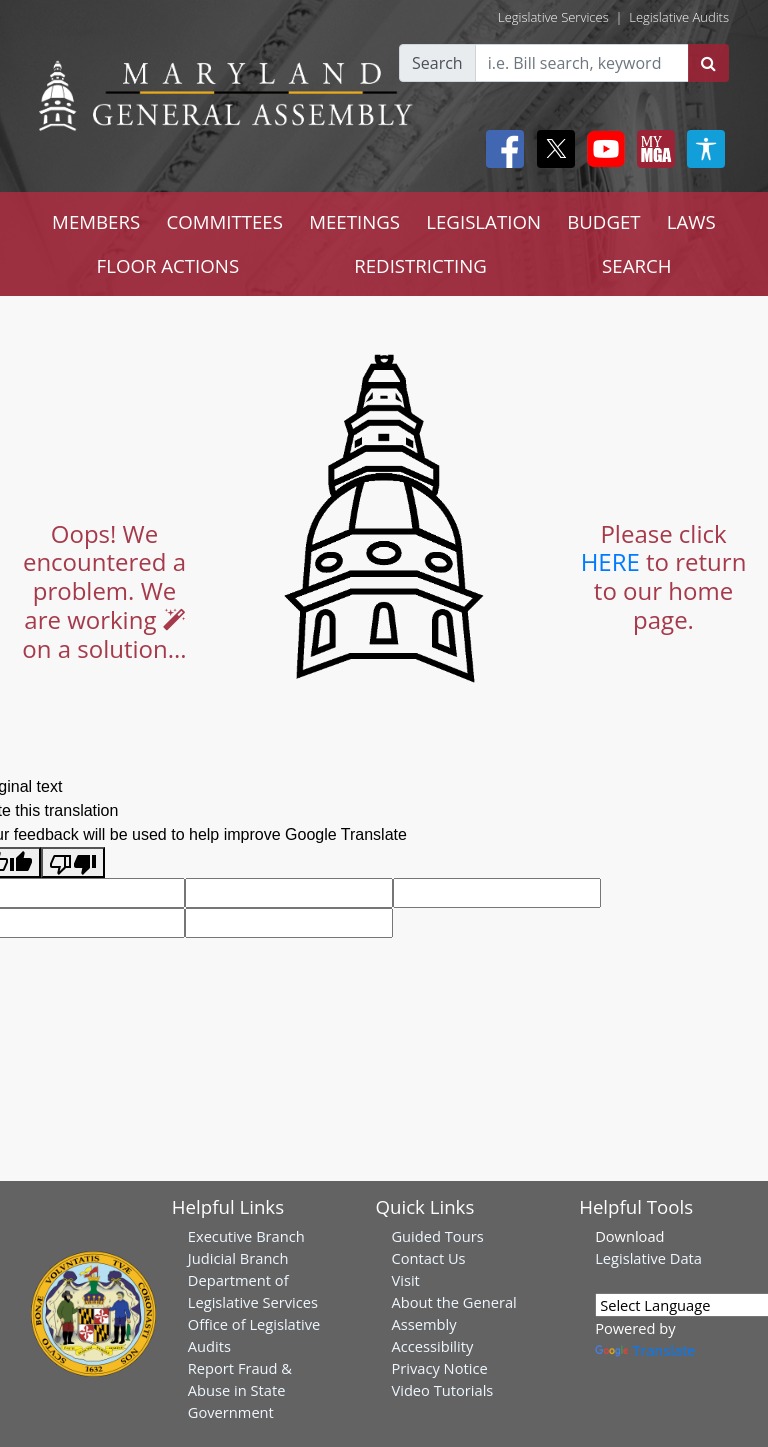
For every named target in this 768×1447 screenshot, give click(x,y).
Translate (645, 1350)
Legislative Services (553, 17)
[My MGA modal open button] (652, 149)
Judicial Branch (238, 1258)
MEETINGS (354, 221)
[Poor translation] (73, 862)
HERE (610, 561)
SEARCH (636, 265)
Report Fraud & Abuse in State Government (240, 1390)
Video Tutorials (442, 1390)
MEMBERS (96, 221)
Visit (405, 1280)
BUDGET (603, 221)
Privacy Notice (439, 1368)
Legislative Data (648, 1258)
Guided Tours (437, 1236)
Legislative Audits (679, 17)
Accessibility (432, 1346)
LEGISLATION (483, 221)
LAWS (691, 221)
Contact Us (428, 1258)
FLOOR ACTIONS (168, 265)
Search (437, 63)
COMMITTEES (224, 221)
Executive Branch (246, 1236)
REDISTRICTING (420, 265)
